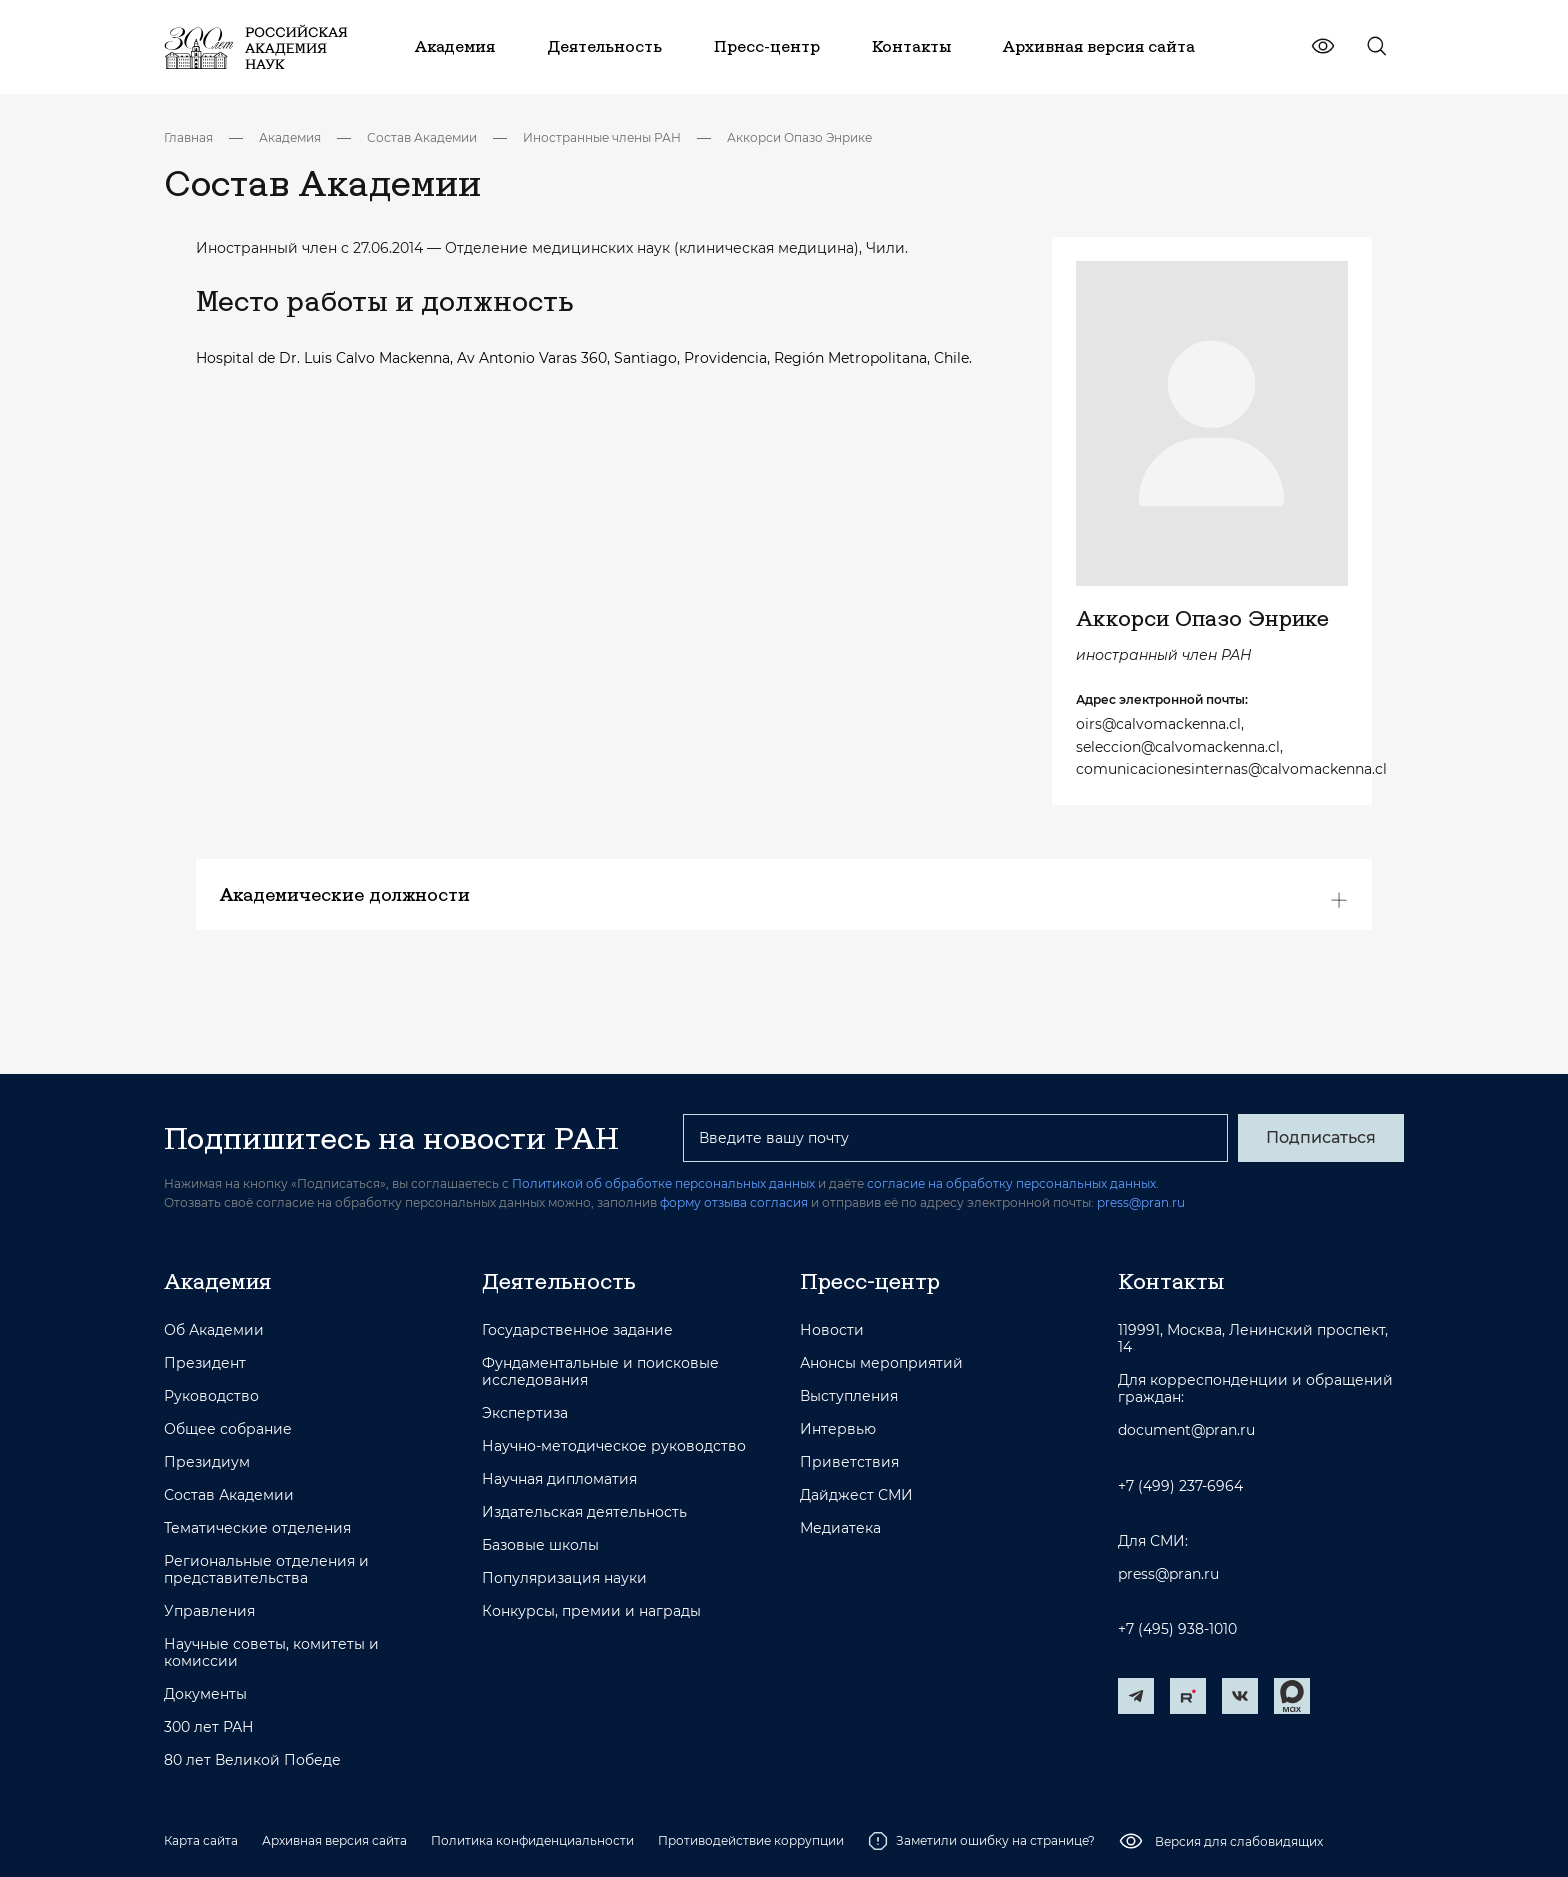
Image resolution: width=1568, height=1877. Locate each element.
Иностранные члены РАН (602, 137)
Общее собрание (228, 1429)
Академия (290, 137)
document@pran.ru (1186, 1430)
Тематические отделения (257, 1528)
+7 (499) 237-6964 (1180, 1486)
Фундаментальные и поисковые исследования (600, 1372)
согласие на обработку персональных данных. (1013, 1183)
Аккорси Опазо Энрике (799, 137)
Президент (205, 1363)
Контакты (1171, 1281)
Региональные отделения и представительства (266, 1570)
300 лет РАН (209, 1727)
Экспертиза (525, 1413)
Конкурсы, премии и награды (591, 1611)
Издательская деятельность (584, 1512)
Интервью (838, 1429)
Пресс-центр (870, 1281)
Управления (209, 1611)
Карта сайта (201, 1840)
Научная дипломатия (559, 1479)
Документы (205, 1694)
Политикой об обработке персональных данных (663, 1183)
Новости (832, 1330)
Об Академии (214, 1330)
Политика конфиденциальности (532, 1840)
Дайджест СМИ (856, 1495)
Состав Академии (422, 137)
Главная (188, 137)
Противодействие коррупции (751, 1840)
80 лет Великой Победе (252, 1760)
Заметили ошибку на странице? (981, 1841)
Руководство (211, 1396)
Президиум (207, 1462)
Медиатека (840, 1528)
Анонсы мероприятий (881, 1363)
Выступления (849, 1396)
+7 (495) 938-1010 (1177, 1629)
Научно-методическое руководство (614, 1446)
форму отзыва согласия (734, 1202)
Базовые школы (540, 1545)
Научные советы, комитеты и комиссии (271, 1653)
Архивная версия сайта (334, 1840)
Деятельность (559, 1281)
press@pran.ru (1141, 1202)
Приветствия (849, 1462)
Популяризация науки (564, 1578)
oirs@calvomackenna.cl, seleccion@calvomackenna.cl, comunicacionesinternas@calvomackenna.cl (1212, 746)
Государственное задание (577, 1330)
